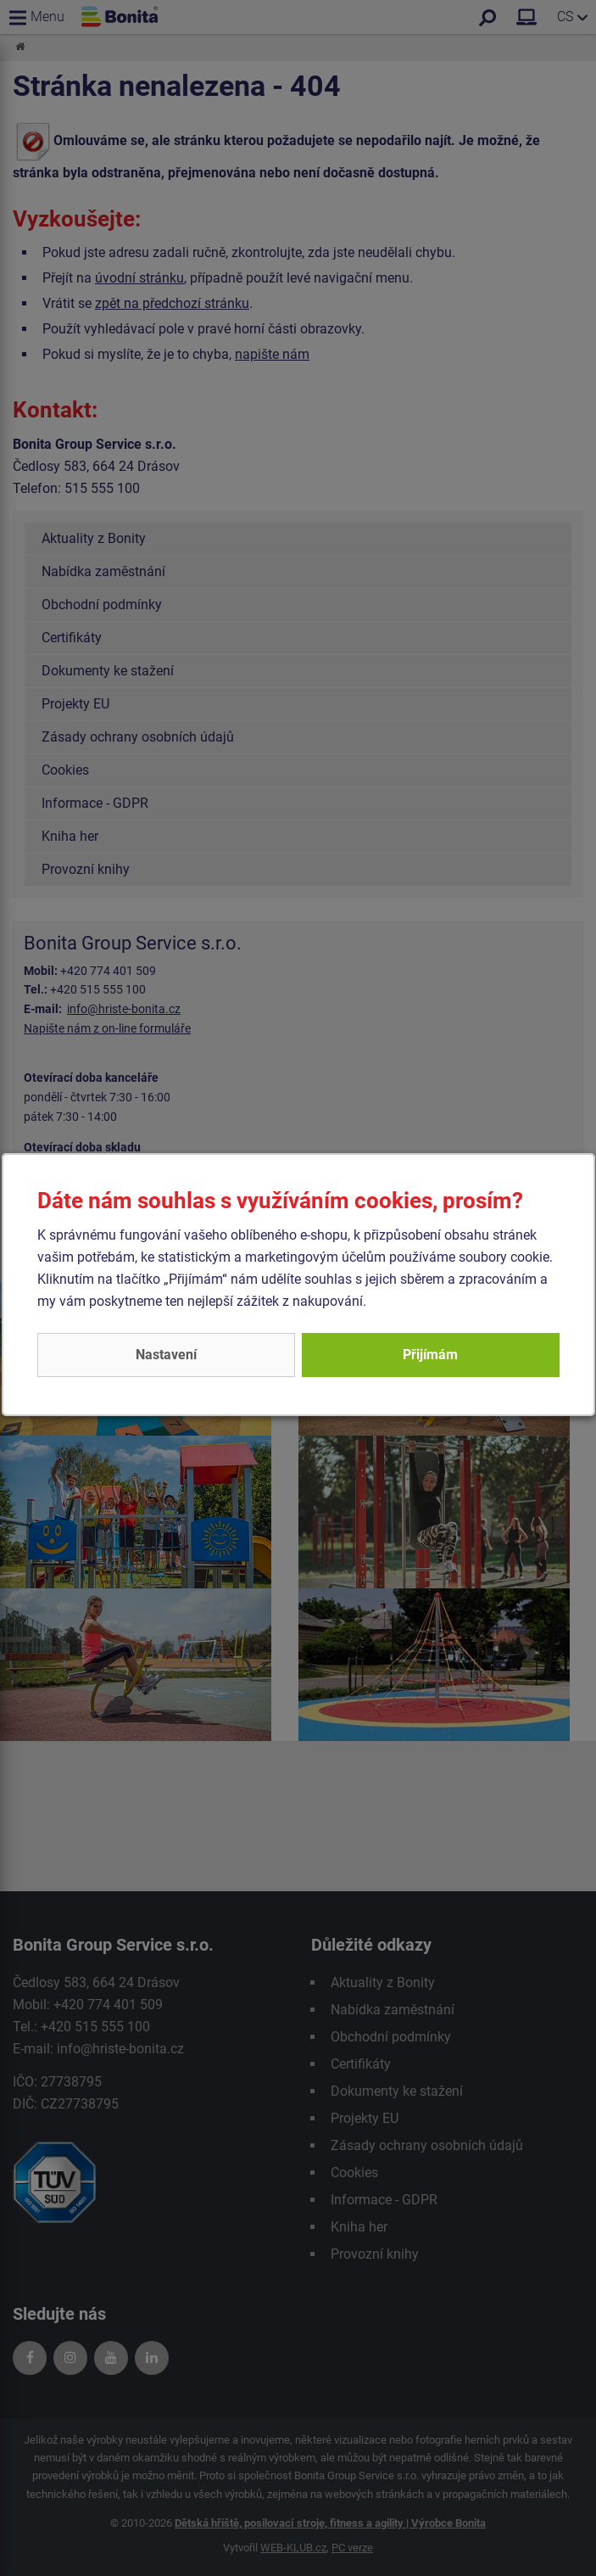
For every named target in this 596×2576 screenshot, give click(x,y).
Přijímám (430, 1355)
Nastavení (166, 1355)
